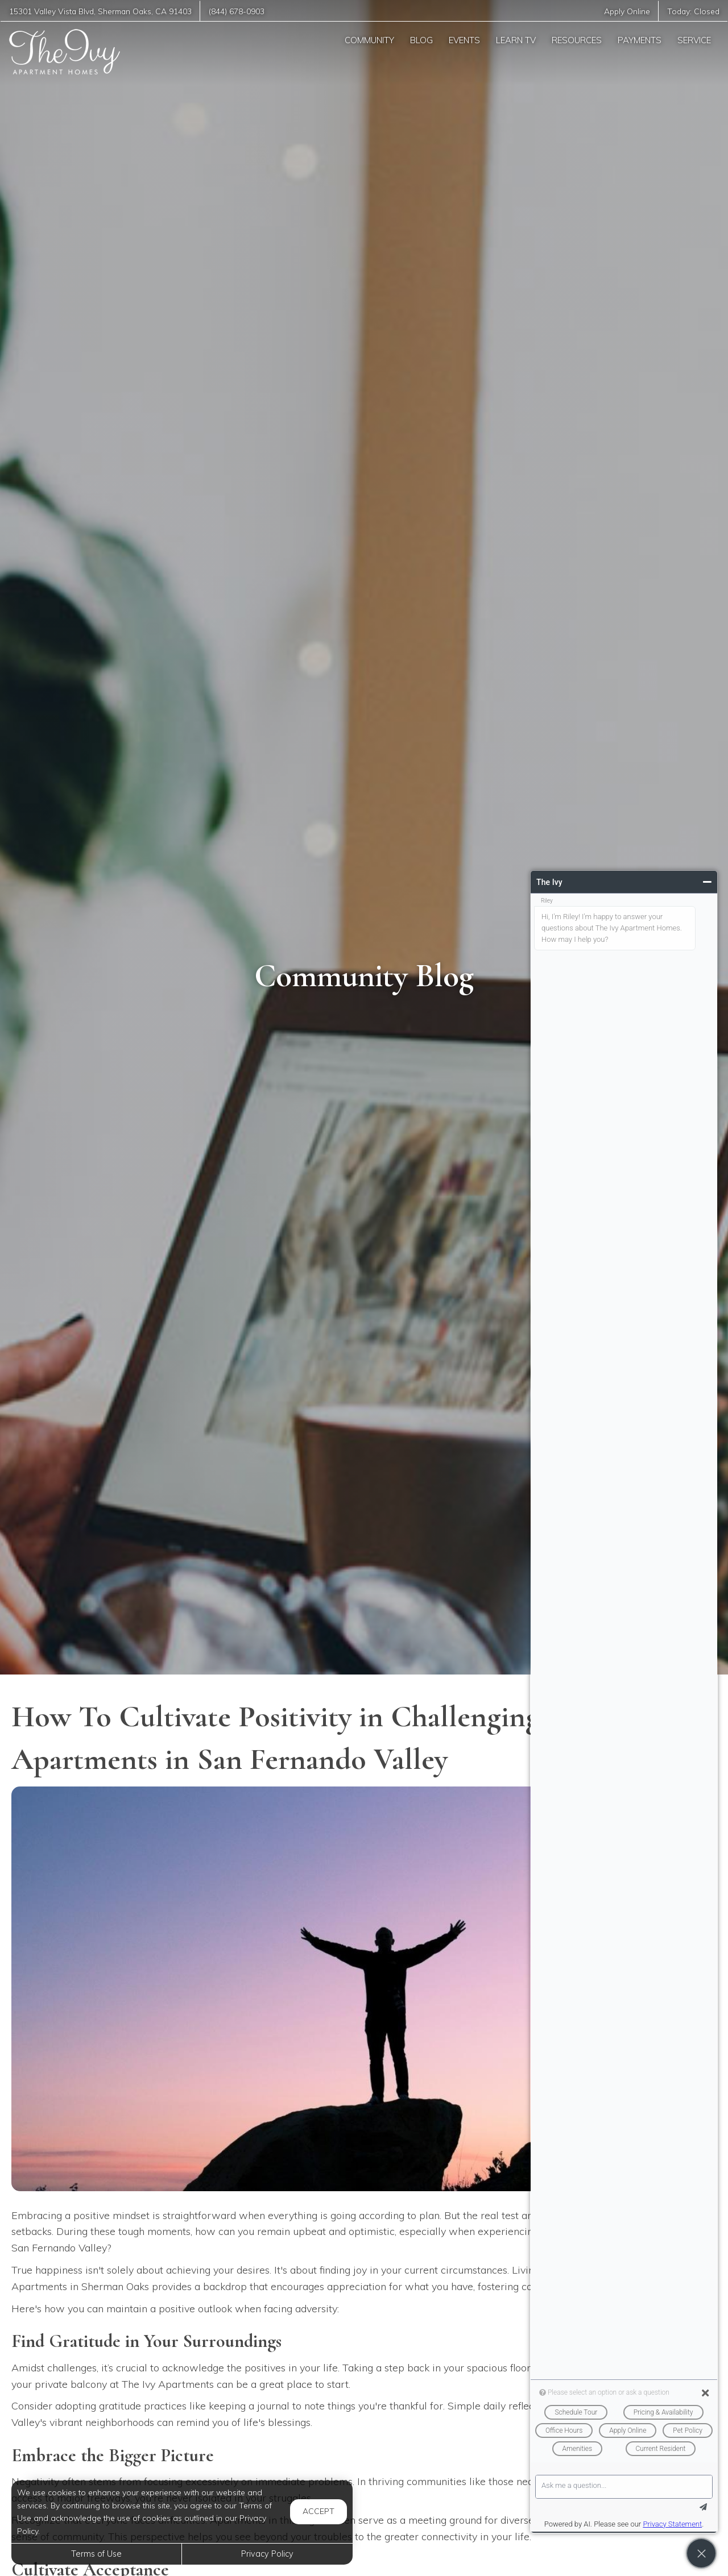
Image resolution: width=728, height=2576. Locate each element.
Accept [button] (318, 2511)
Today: (693, 11)
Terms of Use (96, 2554)
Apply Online (627, 11)
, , (100, 11)
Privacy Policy (267, 2554)
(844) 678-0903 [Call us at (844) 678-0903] (236, 11)
